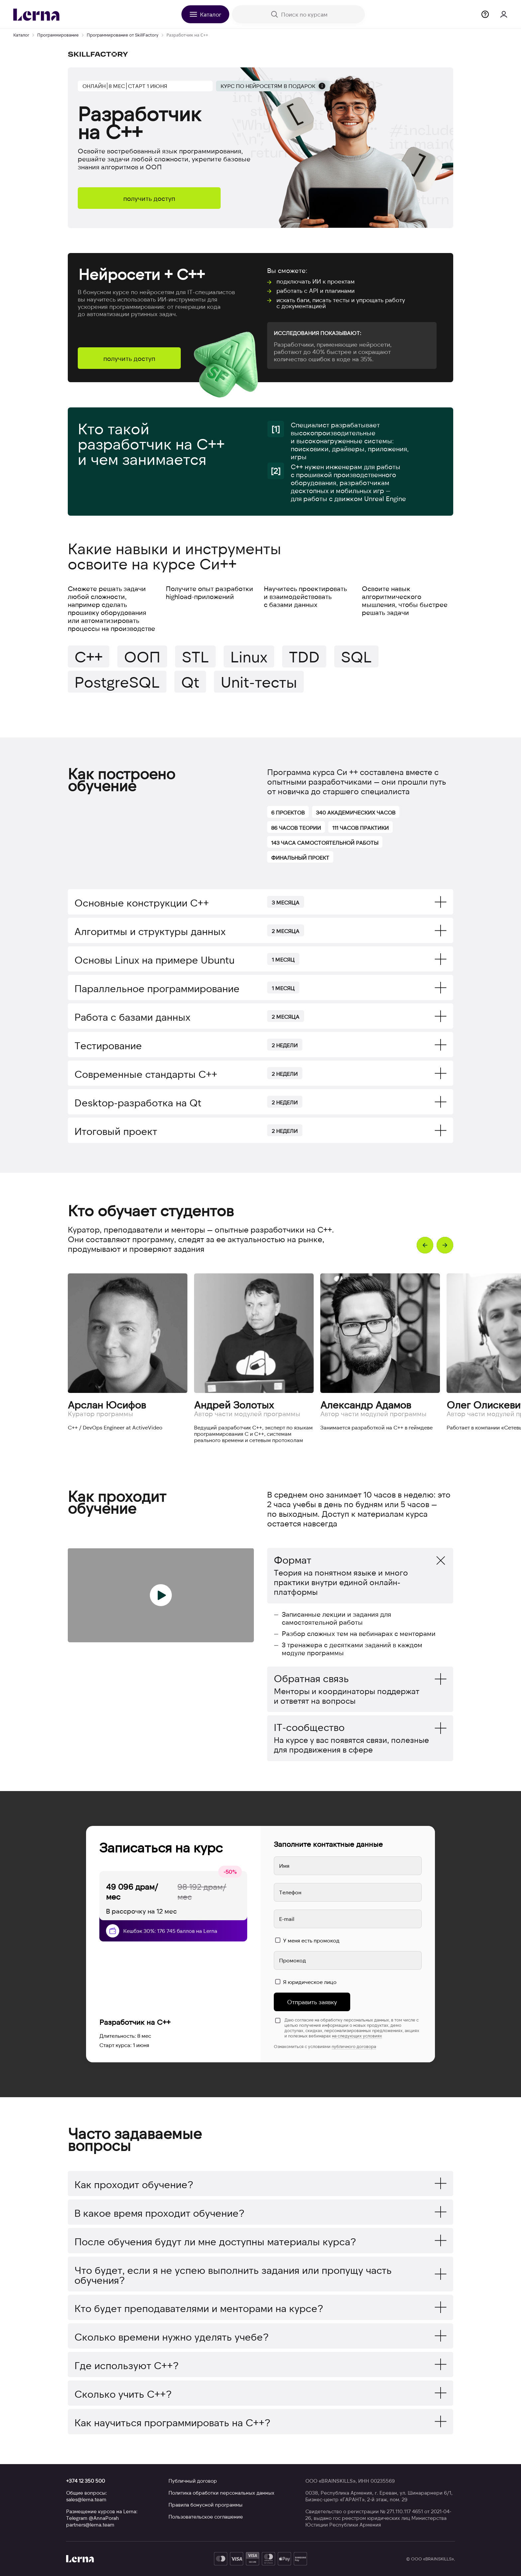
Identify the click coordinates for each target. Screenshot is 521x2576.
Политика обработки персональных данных (221, 2493)
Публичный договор (192, 2481)
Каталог (21, 35)
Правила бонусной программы (205, 2505)
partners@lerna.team (90, 2525)
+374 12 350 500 (85, 2481)
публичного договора (354, 2046)
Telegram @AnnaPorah (92, 2518)
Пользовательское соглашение (205, 2517)
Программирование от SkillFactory (122, 35)
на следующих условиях (357, 2035)
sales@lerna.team (86, 2499)
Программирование (58, 35)
